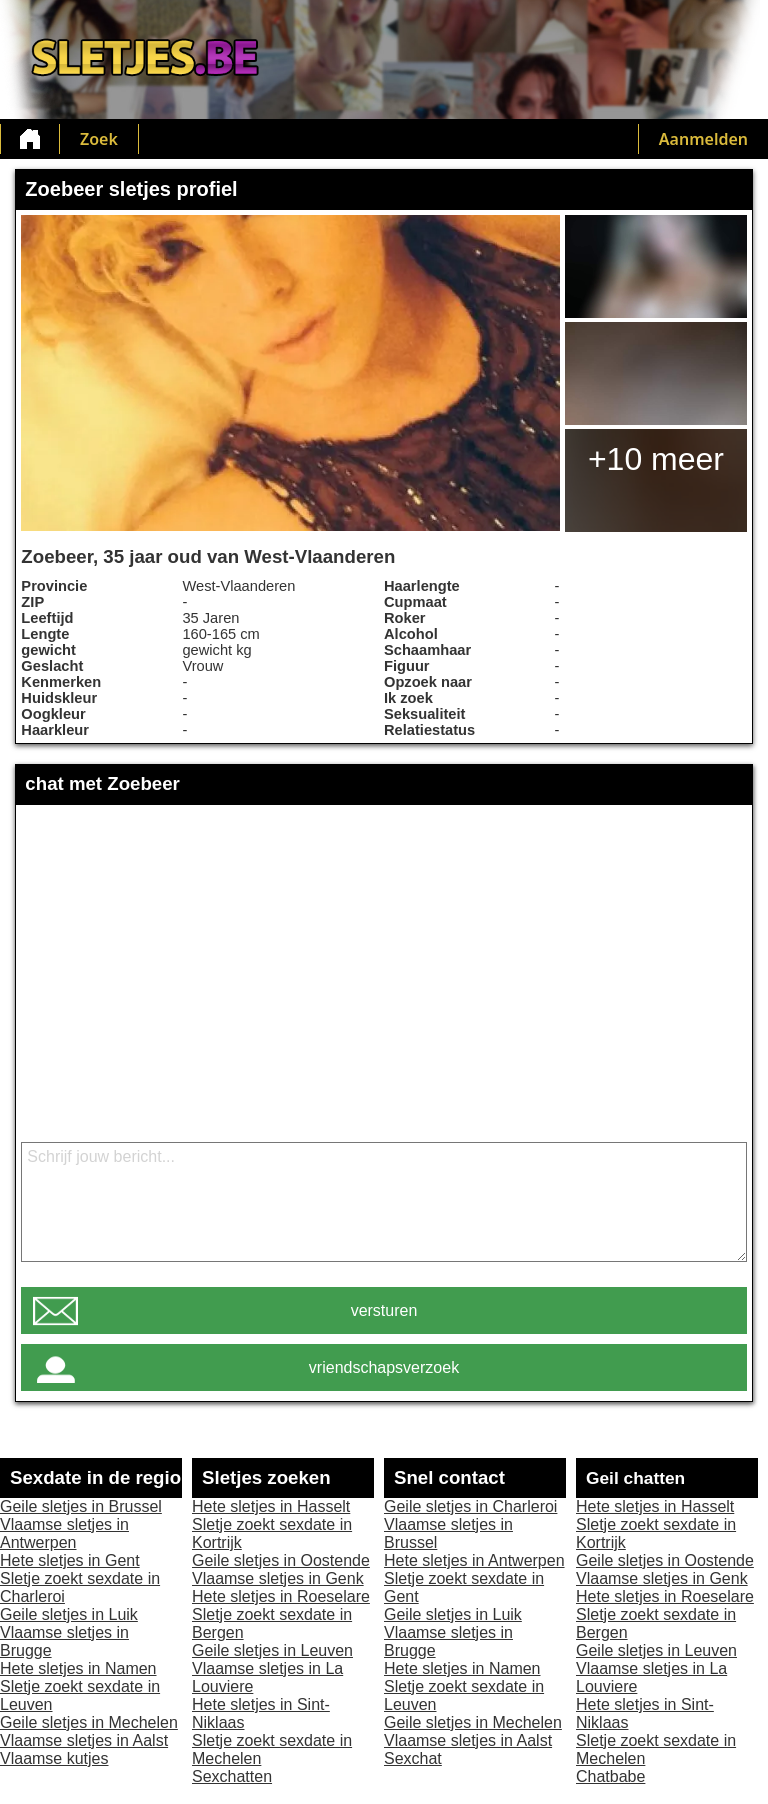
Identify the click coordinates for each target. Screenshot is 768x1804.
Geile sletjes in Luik (69, 1614)
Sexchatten (232, 1776)
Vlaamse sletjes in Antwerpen (64, 1533)
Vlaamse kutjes (54, 1758)
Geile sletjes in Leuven (272, 1650)
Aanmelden (703, 139)
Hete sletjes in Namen (78, 1668)
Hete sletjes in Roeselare (281, 1596)
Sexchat (413, 1758)
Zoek (99, 139)
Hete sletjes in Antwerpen (474, 1560)
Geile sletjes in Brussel (81, 1506)
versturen (384, 1310)
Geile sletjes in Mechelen (89, 1722)
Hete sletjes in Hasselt (271, 1506)
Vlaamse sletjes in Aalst (84, 1740)
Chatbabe (610, 1776)
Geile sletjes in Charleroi (470, 1506)
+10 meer (656, 459)
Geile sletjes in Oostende (281, 1560)
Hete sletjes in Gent (70, 1560)
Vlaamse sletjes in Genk (278, 1578)
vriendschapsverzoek (384, 1367)
